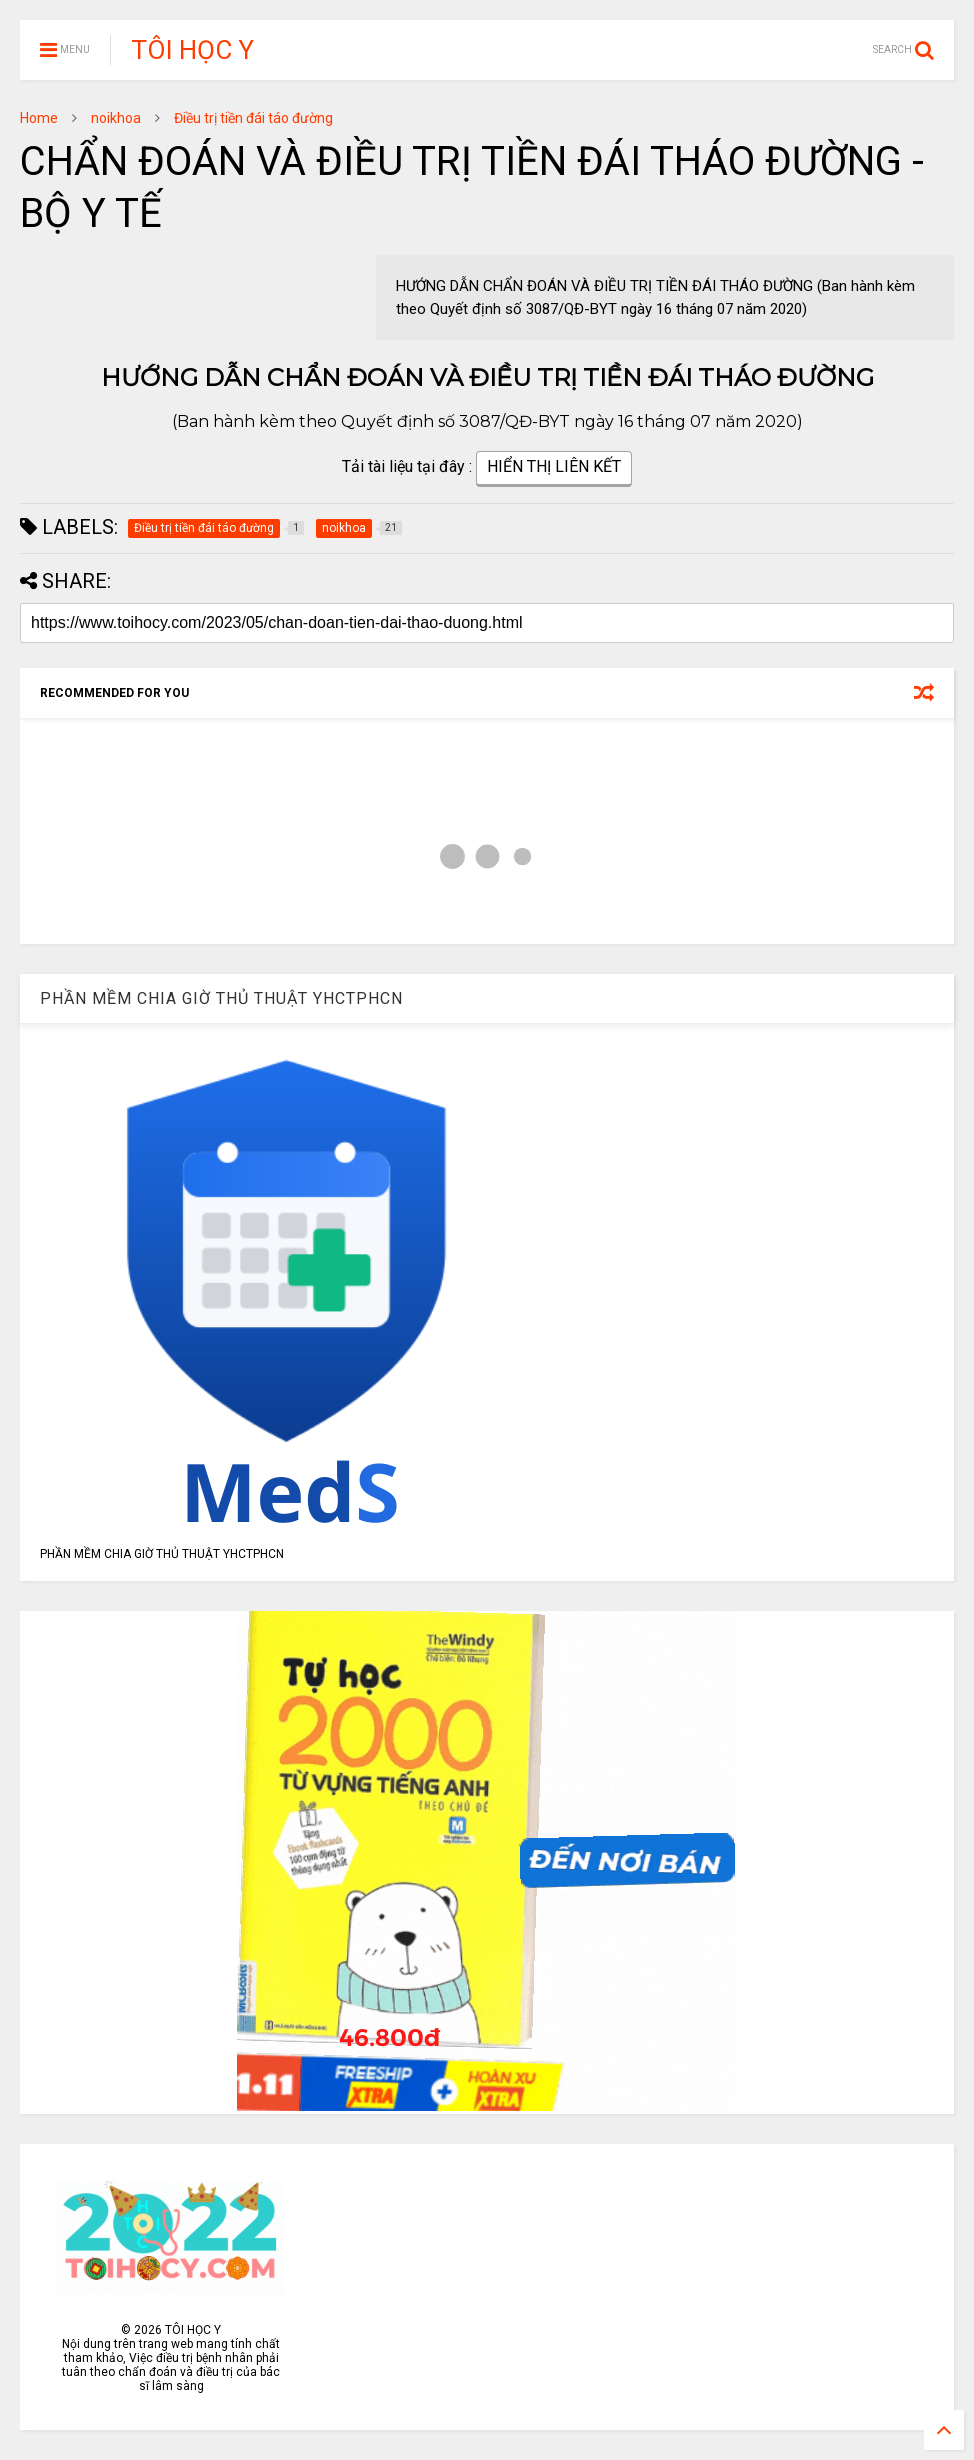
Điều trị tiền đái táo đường (253, 118)
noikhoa (116, 118)
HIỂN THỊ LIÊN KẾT (554, 468)
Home (39, 118)
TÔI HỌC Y (192, 50)
